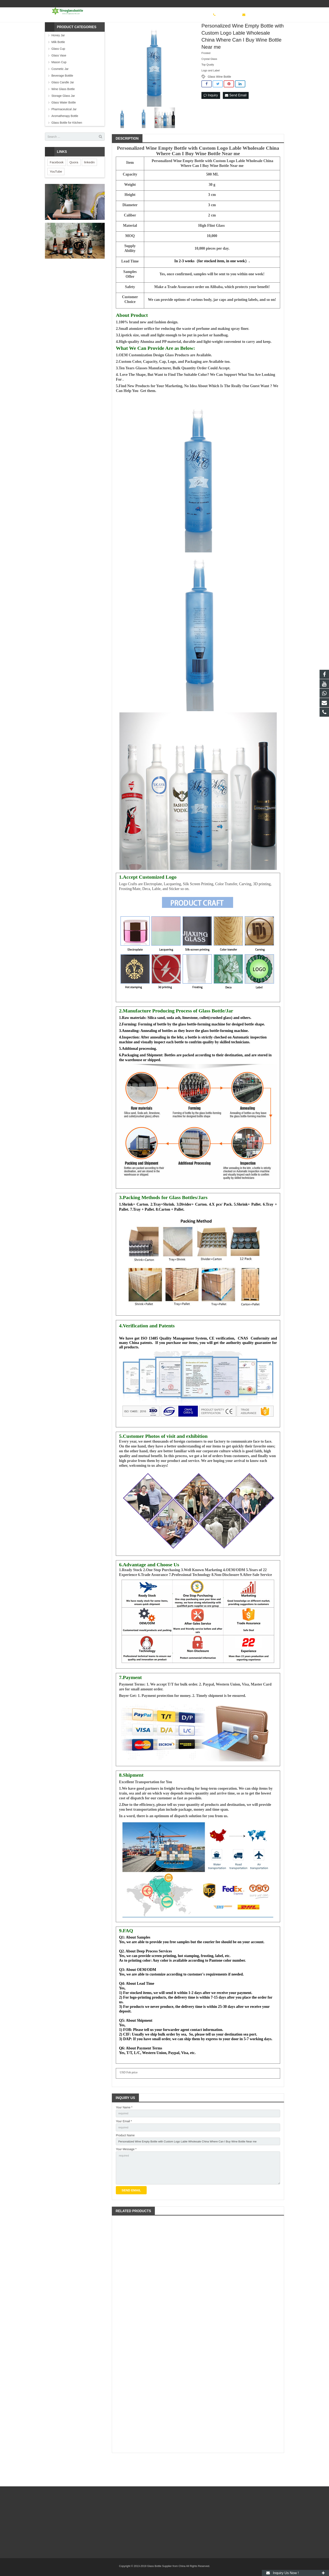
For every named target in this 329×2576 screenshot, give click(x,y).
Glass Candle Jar (62, 104)
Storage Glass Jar (63, 117)
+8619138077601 (223, 3)
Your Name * (124, 2129)
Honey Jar (58, 57)
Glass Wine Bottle (219, 98)
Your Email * (124, 2144)
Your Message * (126, 2173)
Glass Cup (58, 70)
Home (117, 33)
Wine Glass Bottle (150, 33)
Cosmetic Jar (60, 91)
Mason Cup (59, 84)
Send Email (235, 117)
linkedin (89, 184)
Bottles (131, 33)
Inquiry (211, 117)
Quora (73, 184)
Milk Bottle (58, 64)
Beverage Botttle (62, 97)
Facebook (57, 184)
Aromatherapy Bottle (64, 138)
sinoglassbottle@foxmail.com (261, 3)
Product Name (125, 2158)
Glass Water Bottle (63, 124)
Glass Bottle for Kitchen (66, 144)
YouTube (56, 193)
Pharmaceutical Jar (64, 131)
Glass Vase (58, 77)
